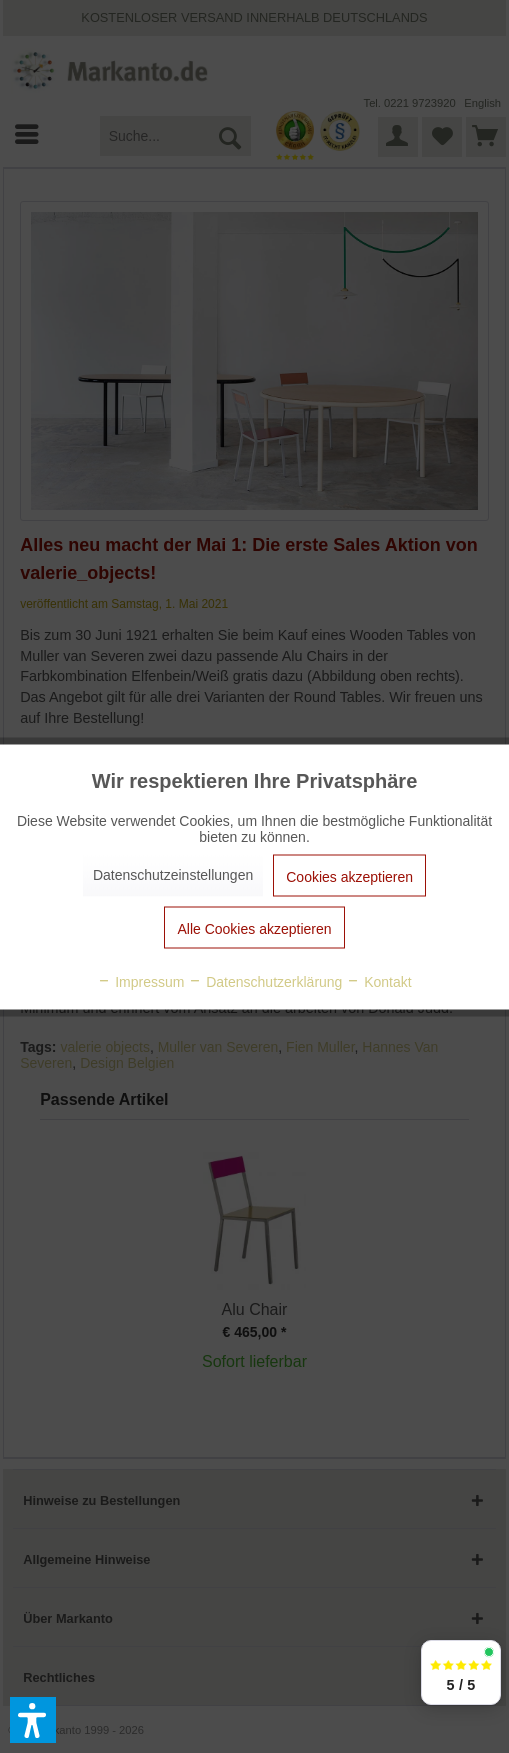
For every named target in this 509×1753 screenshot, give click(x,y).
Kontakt (378, 981)
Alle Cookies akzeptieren (254, 928)
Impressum (140, 981)
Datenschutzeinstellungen (173, 874)
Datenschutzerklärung (265, 981)
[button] (33, 1720)
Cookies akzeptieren (349, 876)
